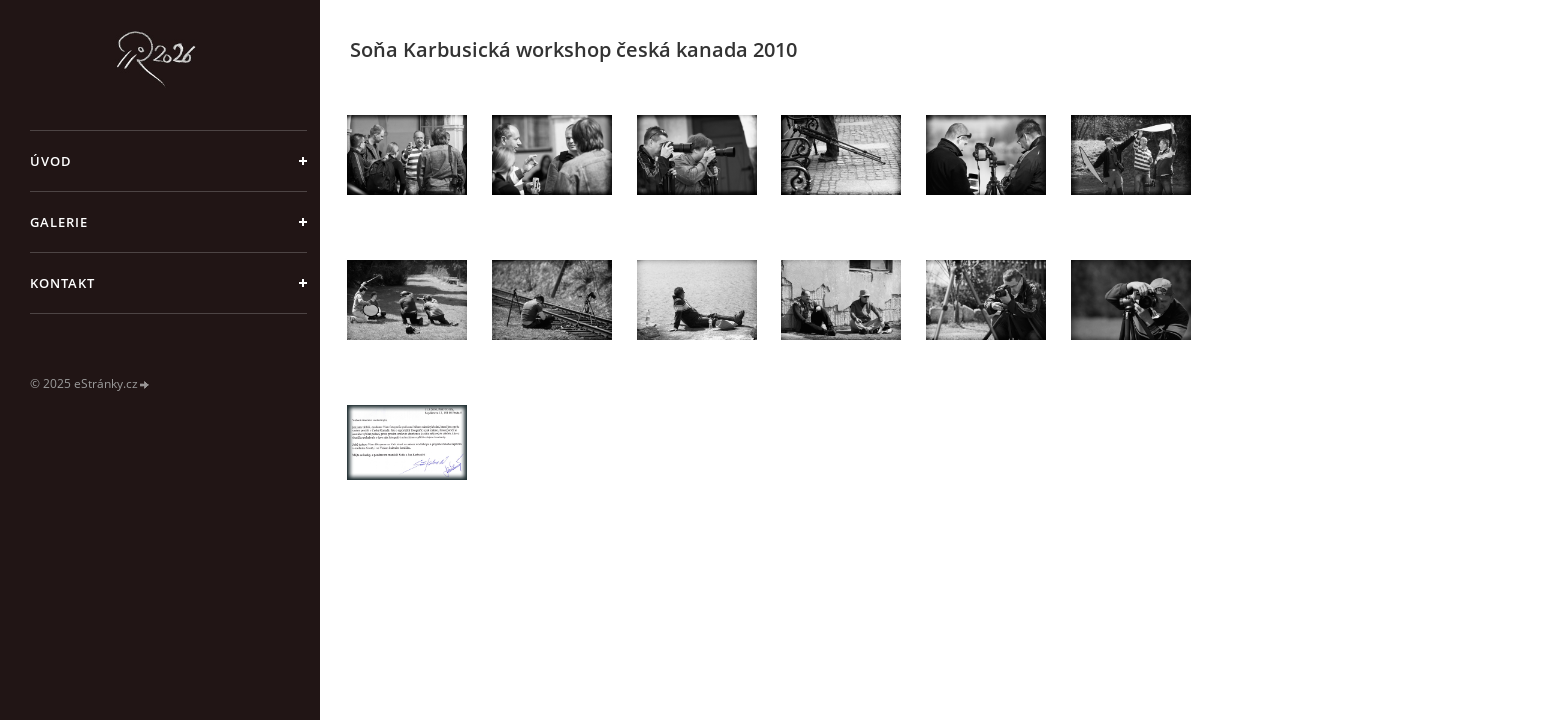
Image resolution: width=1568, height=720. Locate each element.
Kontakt (62, 283)
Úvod (51, 161)
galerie (59, 222)
